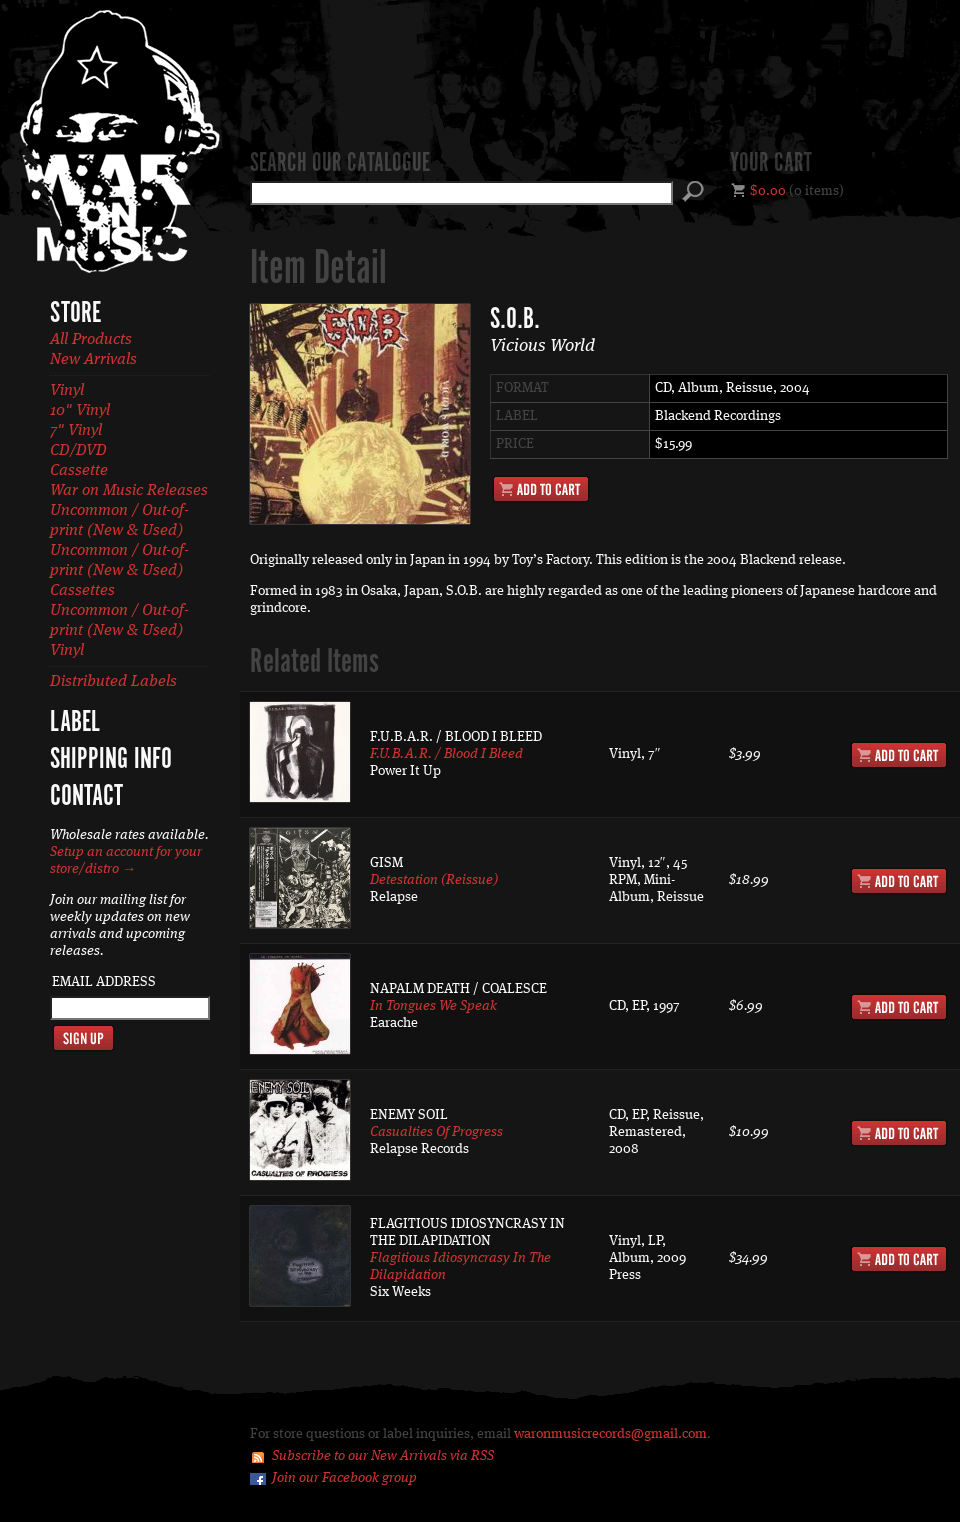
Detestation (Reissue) (434, 880)
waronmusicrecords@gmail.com (610, 1434)
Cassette (79, 471)
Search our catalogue (340, 164)
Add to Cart (541, 489)
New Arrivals (93, 360)
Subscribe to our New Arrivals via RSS (383, 1456)
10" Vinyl (80, 411)
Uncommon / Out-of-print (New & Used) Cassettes (119, 571)
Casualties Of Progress (436, 1132)
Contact (86, 797)
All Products (91, 340)
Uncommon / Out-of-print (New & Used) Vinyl (119, 631)
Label (75, 723)
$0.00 (768, 191)
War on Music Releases (129, 491)
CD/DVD (78, 451)
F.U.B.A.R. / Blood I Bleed (446, 754)
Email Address (104, 982)
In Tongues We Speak (433, 1006)
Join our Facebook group (344, 1478)
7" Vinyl (76, 431)
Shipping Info (111, 760)
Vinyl (67, 391)
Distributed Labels (113, 682)
